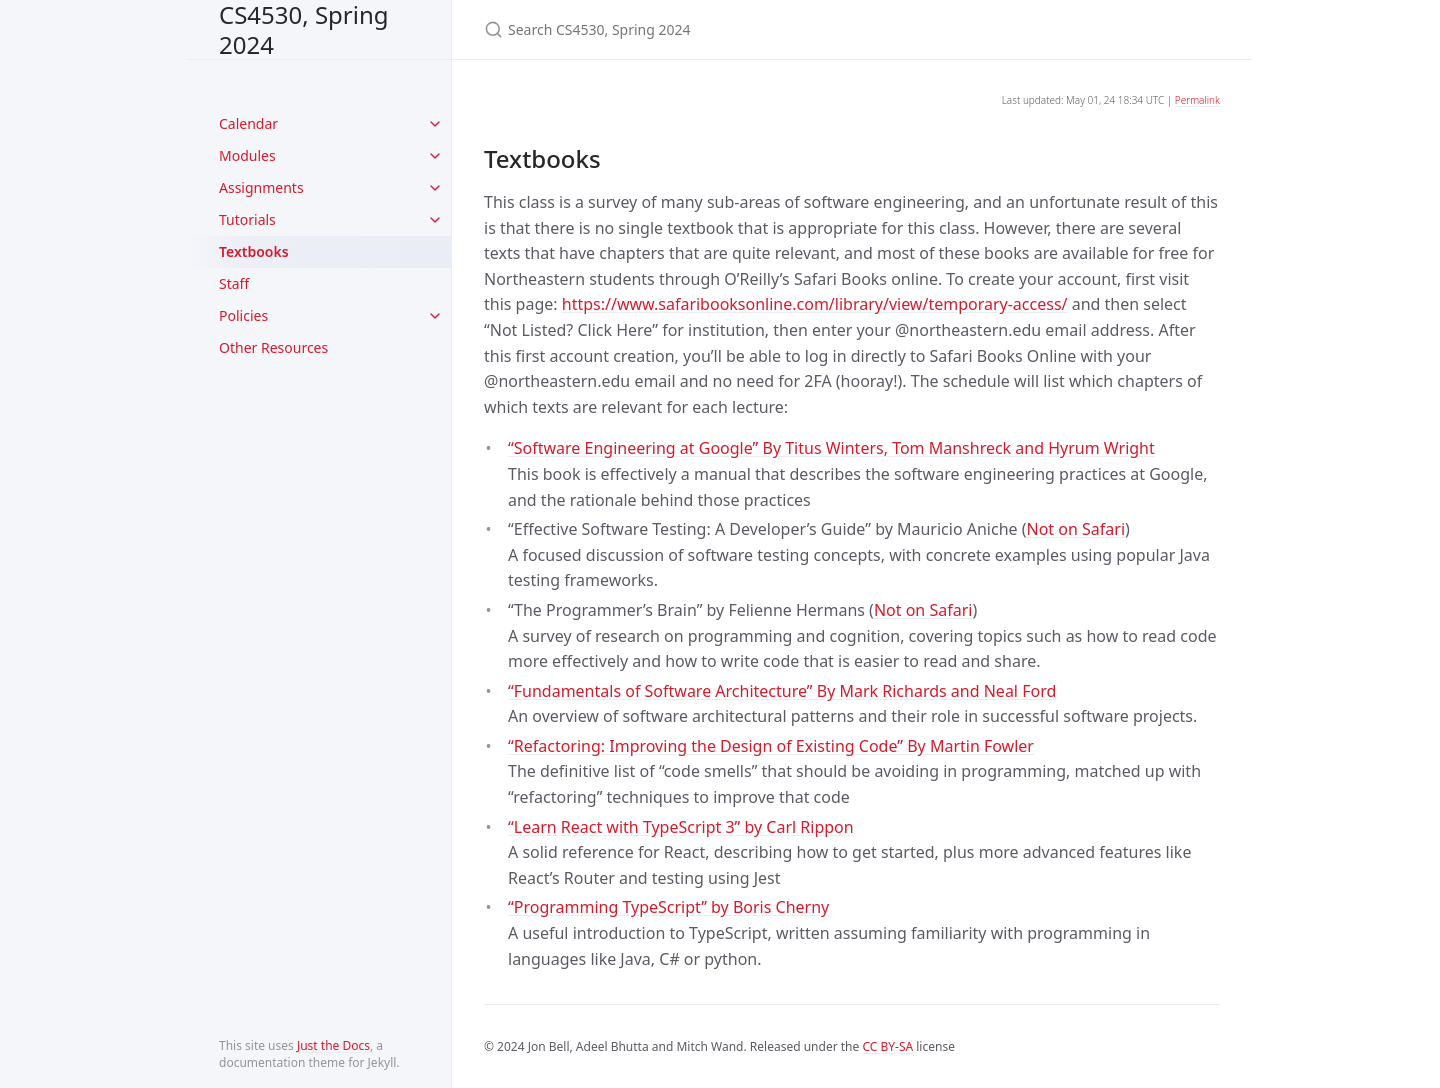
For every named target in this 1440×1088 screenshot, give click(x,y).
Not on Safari (1076, 529)
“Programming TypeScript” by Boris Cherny (668, 907)
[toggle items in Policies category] (435, 316)
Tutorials (247, 219)
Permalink (1197, 100)
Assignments (261, 187)
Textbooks (254, 251)
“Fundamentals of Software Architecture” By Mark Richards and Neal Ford (782, 691)
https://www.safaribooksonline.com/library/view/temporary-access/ (815, 304)
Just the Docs (333, 1045)
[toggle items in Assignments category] (435, 188)
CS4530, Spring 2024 (304, 29)
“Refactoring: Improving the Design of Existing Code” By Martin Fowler (771, 746)
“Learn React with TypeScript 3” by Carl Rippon (681, 827)
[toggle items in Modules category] (435, 156)
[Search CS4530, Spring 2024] (720, 29)
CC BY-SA (887, 1046)
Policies (243, 315)
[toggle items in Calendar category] (435, 124)
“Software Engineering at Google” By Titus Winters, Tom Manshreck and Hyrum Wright (831, 448)
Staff (234, 283)
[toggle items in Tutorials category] (435, 220)
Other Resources (273, 347)
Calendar (248, 123)
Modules (247, 155)
